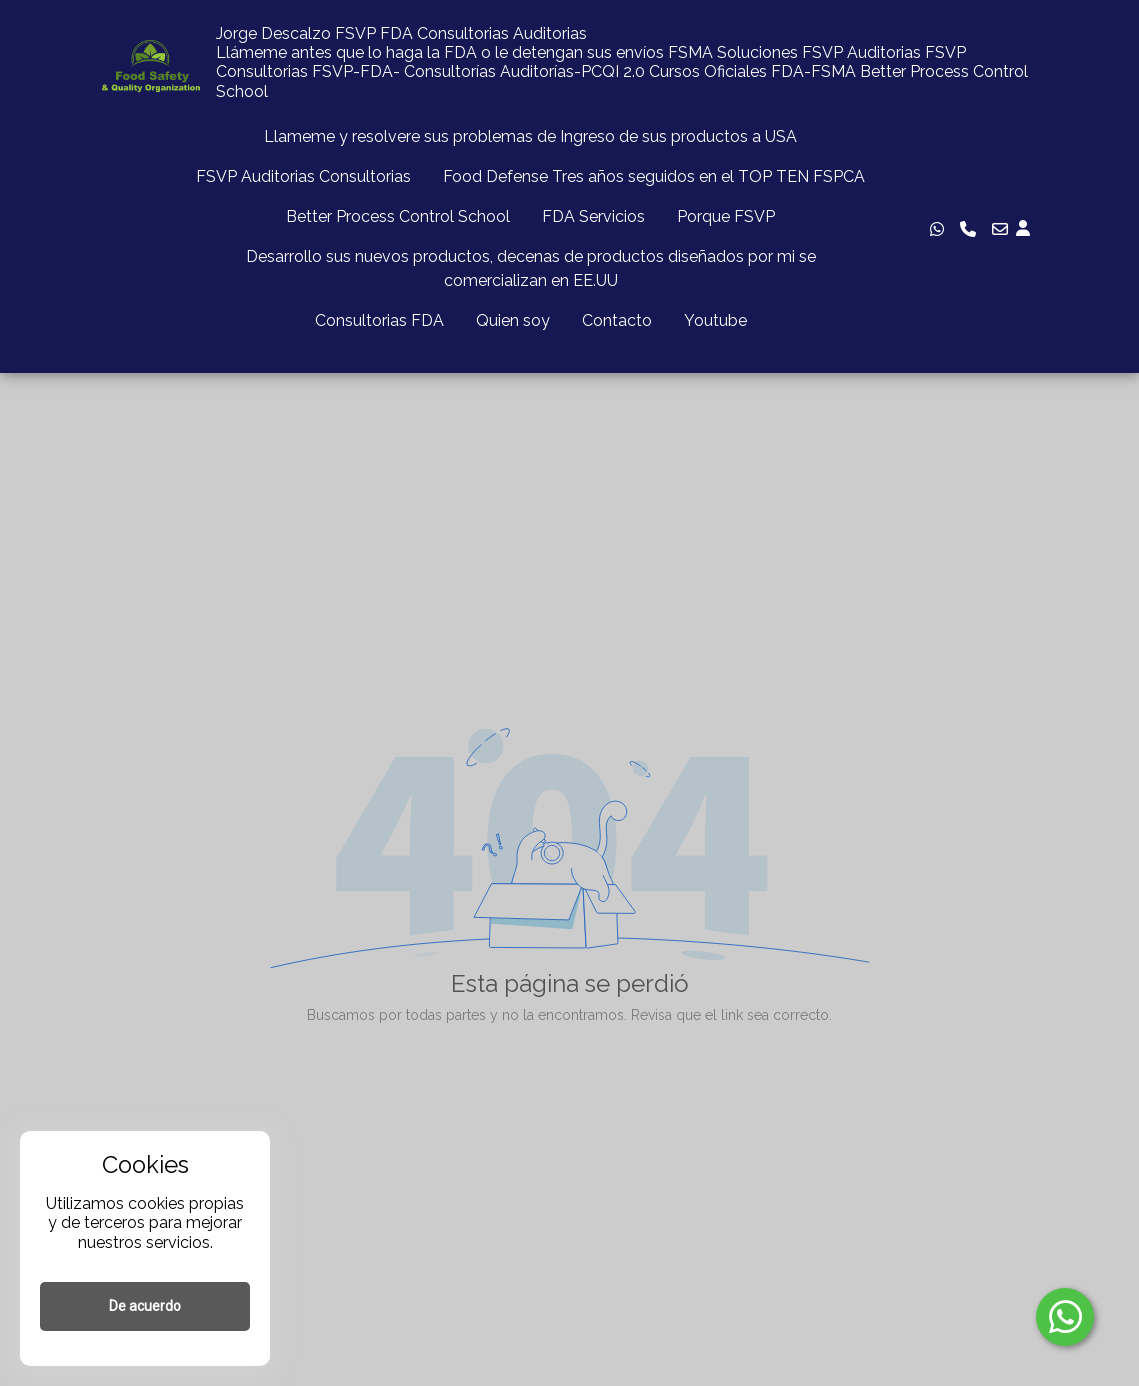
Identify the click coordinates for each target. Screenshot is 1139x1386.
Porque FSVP (726, 216)
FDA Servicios (593, 216)
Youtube (715, 320)
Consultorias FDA (379, 320)
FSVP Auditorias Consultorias (303, 176)
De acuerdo (145, 1306)
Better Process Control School (398, 216)
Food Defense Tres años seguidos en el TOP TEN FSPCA (654, 176)
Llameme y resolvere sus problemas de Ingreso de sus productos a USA (530, 136)
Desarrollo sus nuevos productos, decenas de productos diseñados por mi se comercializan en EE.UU (531, 268)
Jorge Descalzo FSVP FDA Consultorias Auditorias (401, 33)
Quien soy (513, 320)
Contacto (617, 320)
